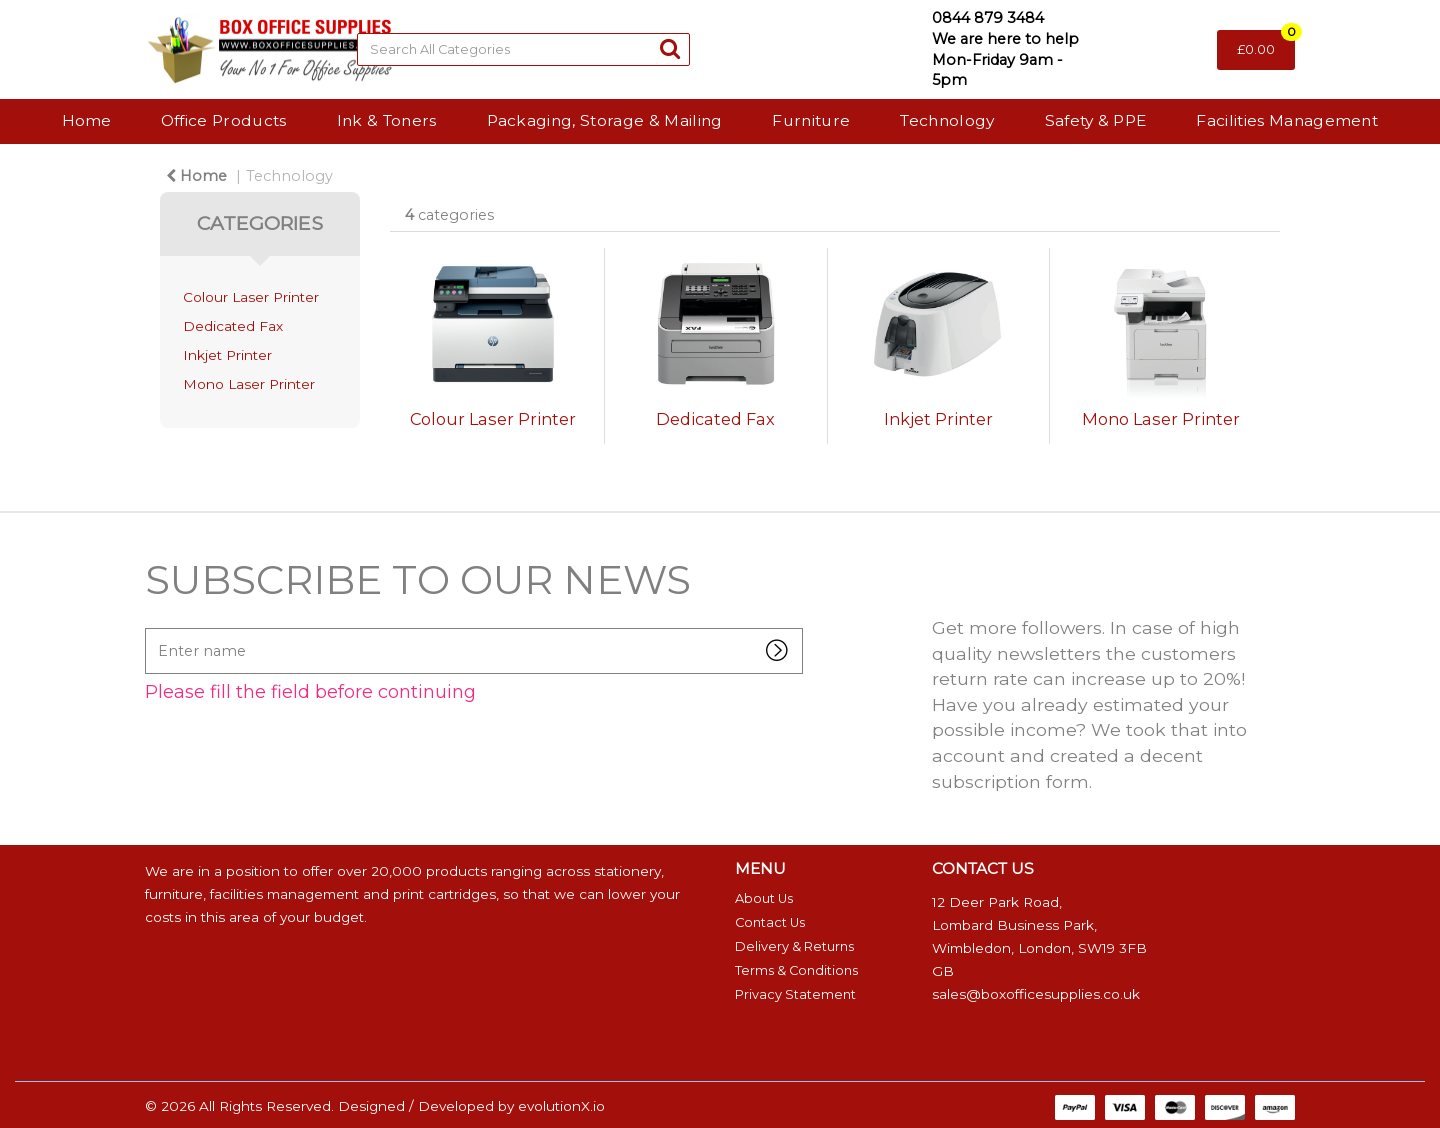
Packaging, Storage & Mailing (605, 120)
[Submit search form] (670, 48)
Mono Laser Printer (249, 384)
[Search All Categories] (523, 49)
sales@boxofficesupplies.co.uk (1036, 994)
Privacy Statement (795, 994)
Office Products (224, 120)
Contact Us (770, 922)
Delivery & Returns (794, 946)
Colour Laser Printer (251, 297)
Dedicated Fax (233, 326)
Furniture (811, 120)
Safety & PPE (1096, 120)
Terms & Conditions (796, 970)
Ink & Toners (387, 120)
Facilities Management (1287, 120)
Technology (947, 120)
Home (86, 120)
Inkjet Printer (227, 355)
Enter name (150, 627)
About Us (764, 898)
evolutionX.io (561, 1106)
